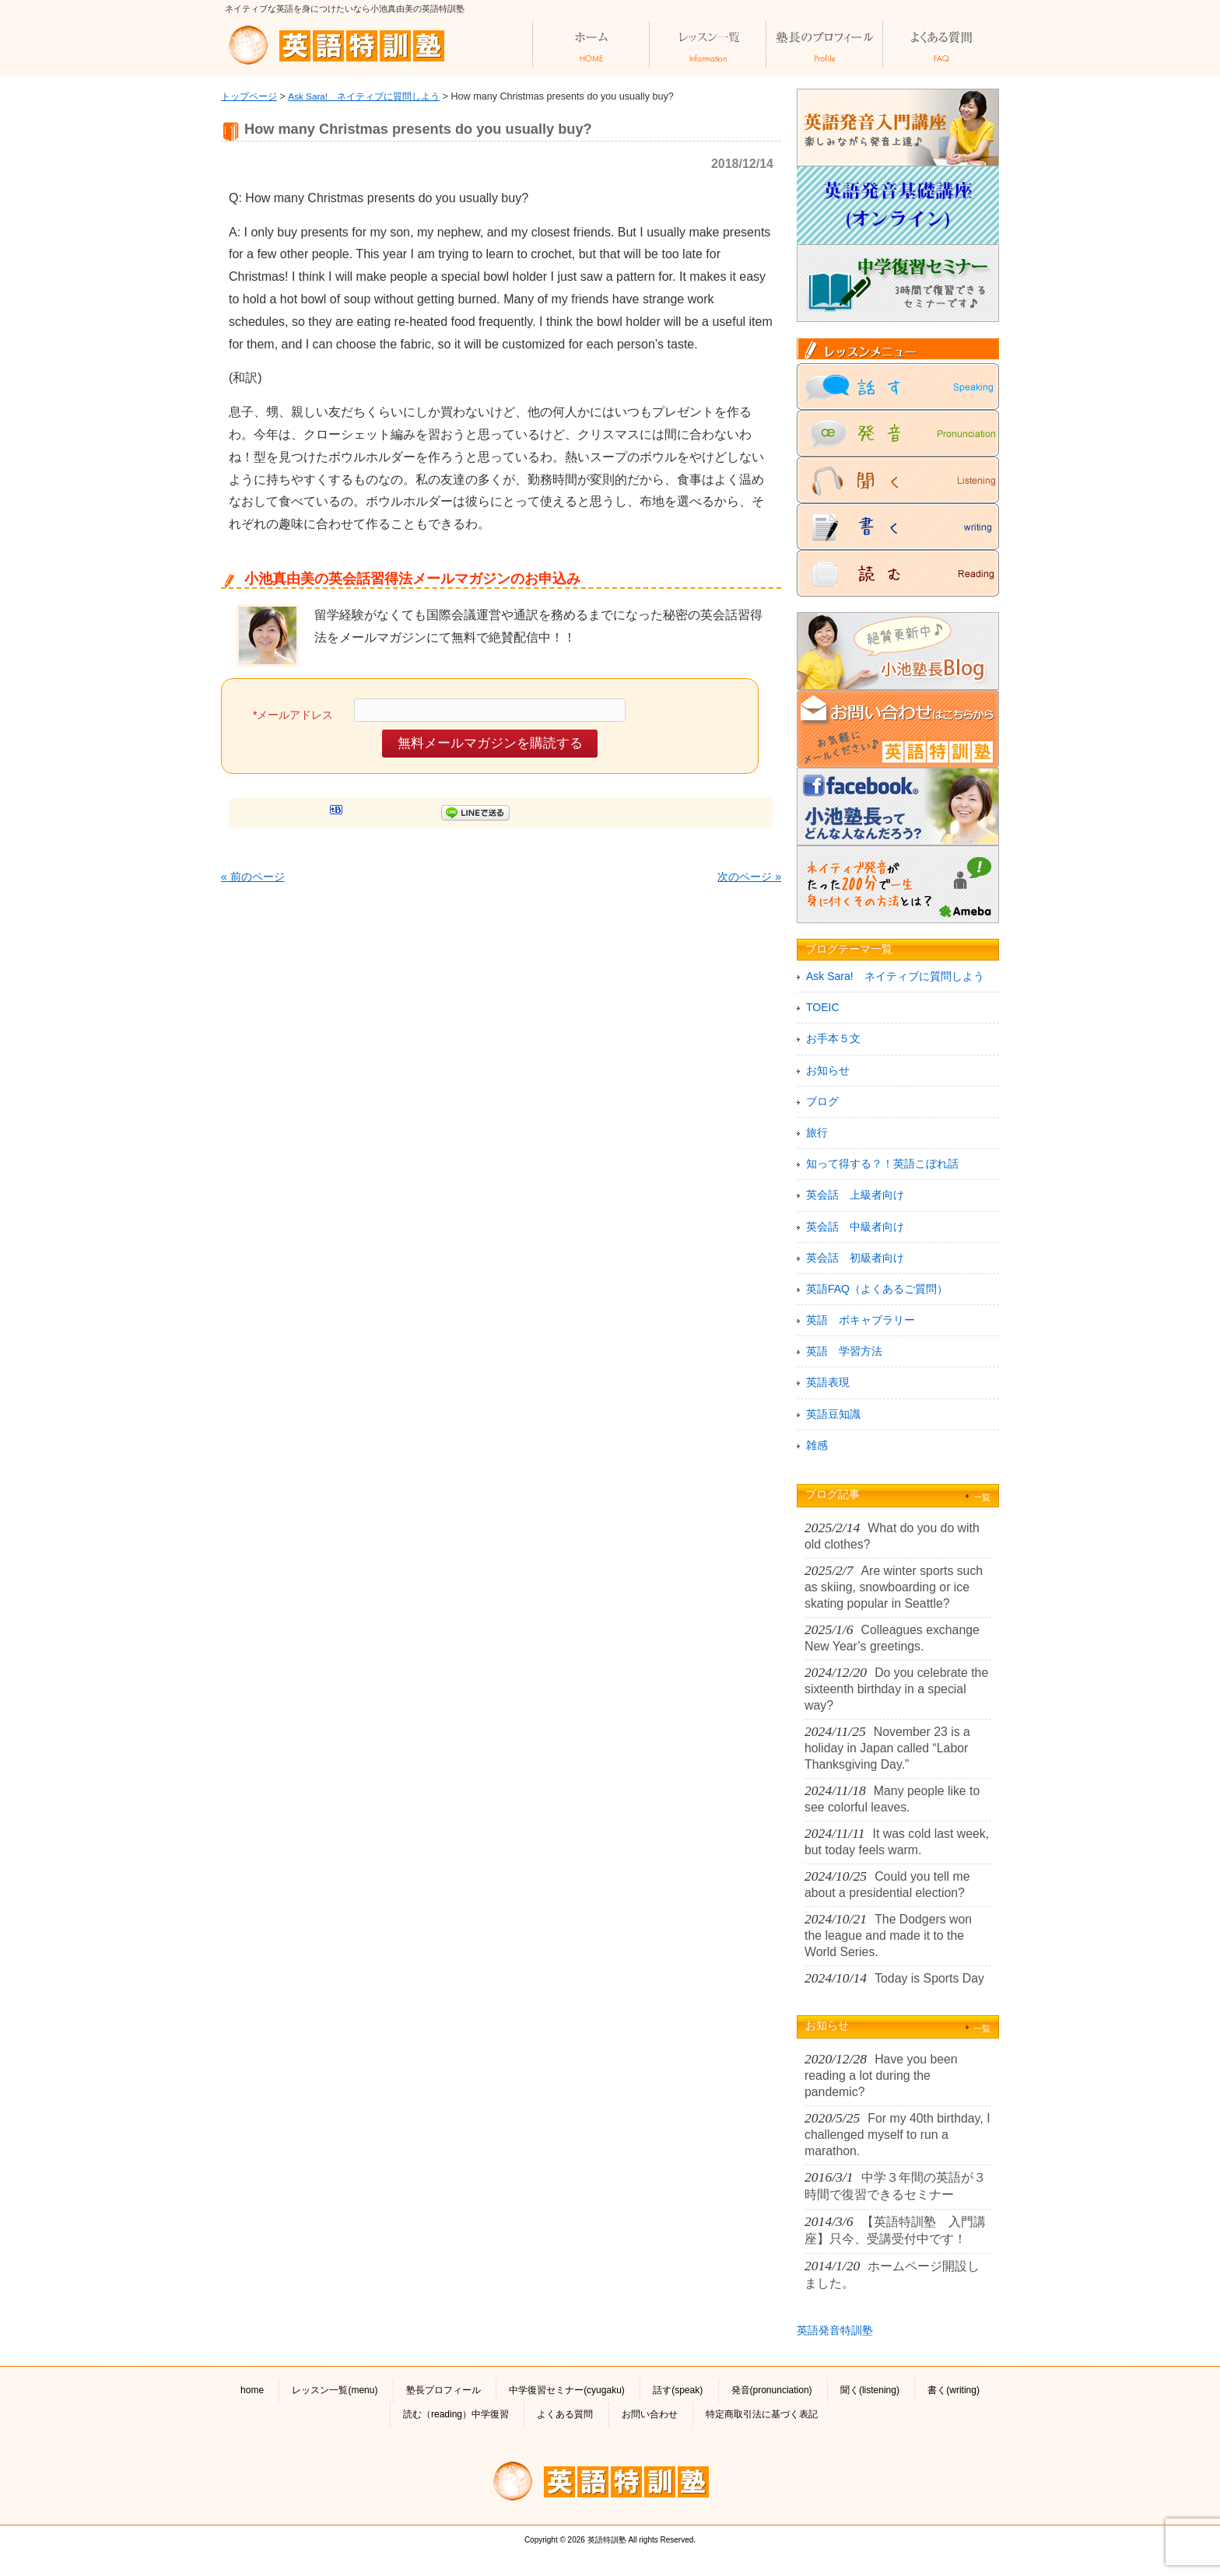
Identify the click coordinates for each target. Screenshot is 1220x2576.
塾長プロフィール (443, 2390)
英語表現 (828, 1382)
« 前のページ (253, 876)
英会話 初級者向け (855, 1257)
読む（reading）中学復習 (456, 2414)
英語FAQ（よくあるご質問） (877, 1289)
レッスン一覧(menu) (334, 2390)
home (252, 2390)
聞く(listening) (869, 2390)
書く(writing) (953, 2390)
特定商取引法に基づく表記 (762, 2414)
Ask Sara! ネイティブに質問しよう (364, 96)
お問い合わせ (650, 2414)
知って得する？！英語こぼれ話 (882, 1163)
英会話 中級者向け (855, 1226)
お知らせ (828, 1070)
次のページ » (749, 876)
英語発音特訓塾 (835, 2330)
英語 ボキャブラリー (860, 1320)
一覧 (981, 1497)
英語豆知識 (833, 1414)
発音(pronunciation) (771, 2390)
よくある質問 (565, 2414)
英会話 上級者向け (855, 1194)
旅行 (817, 1132)
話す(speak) (678, 2390)
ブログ (822, 1101)
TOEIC (823, 1007)
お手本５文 (833, 1038)
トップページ (249, 96)
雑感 (817, 1445)
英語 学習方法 (844, 1351)
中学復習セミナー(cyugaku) (567, 2390)
